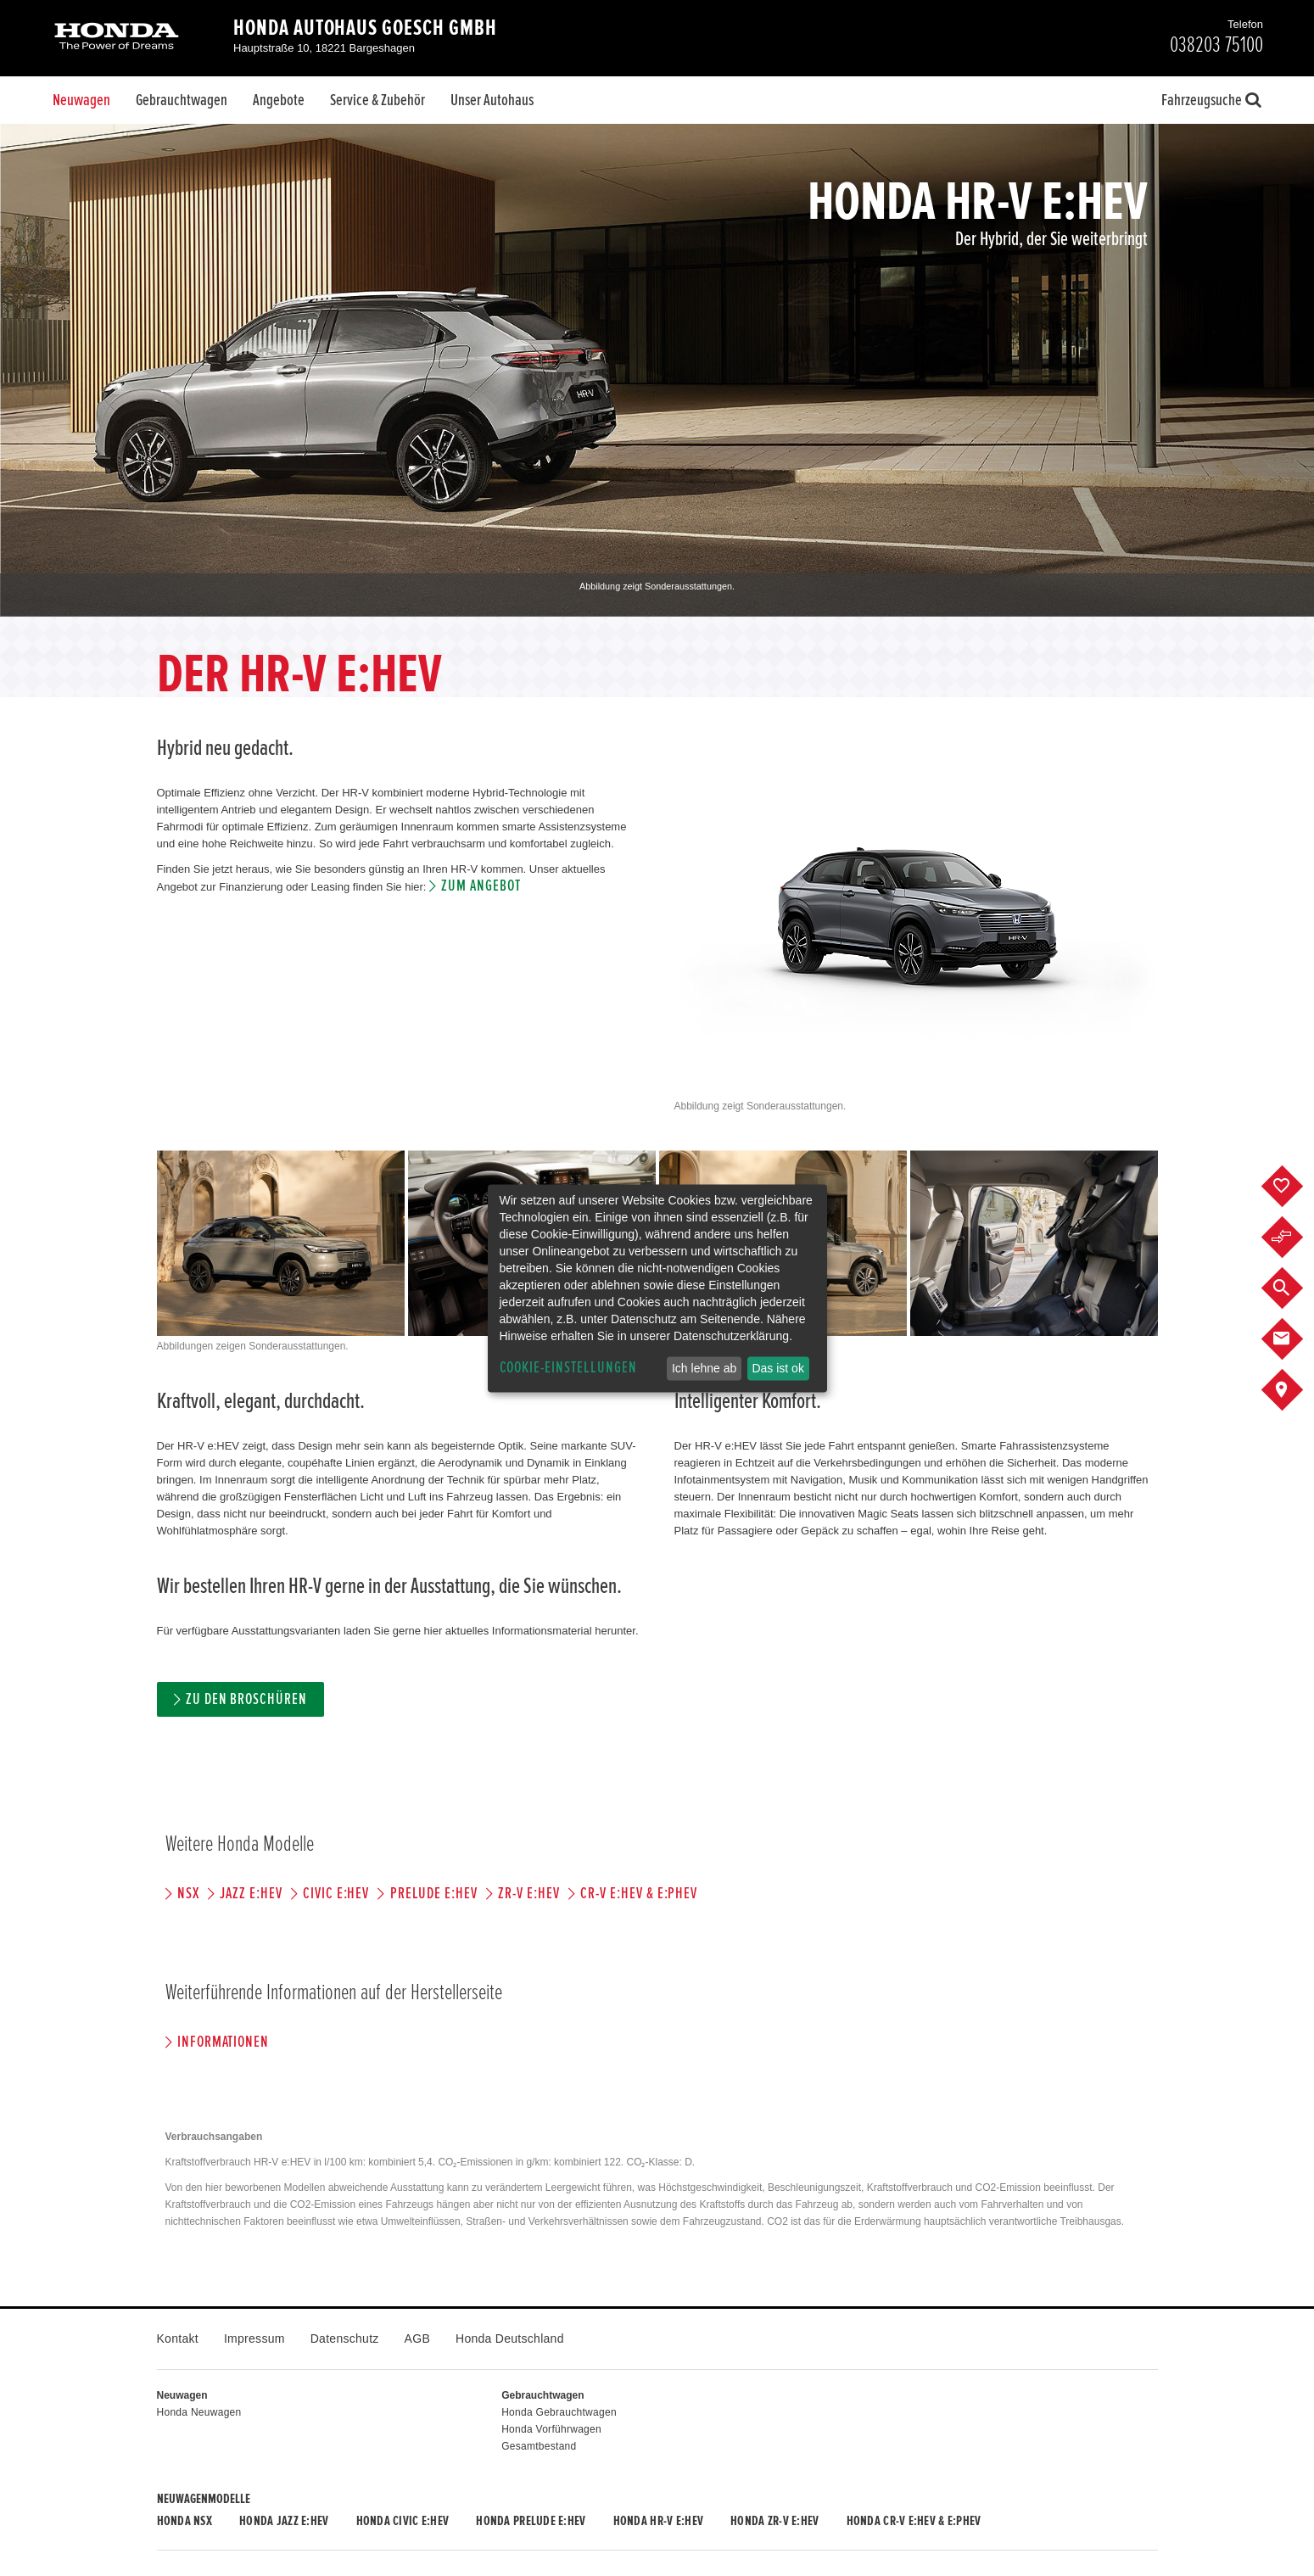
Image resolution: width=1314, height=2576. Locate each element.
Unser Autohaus (492, 100)
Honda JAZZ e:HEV (283, 2521)
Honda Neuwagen (199, 2412)
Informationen (223, 2042)
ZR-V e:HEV (529, 1894)
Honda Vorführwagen (551, 2429)
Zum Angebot (480, 886)
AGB (417, 2338)
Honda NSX (185, 2521)
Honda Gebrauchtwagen (559, 2412)
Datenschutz (344, 2338)
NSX (188, 1894)
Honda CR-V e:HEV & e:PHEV (914, 2521)
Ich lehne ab (704, 1368)
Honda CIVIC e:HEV (403, 2521)
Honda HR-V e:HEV (658, 2521)
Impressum (254, 2338)
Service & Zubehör (377, 100)
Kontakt (177, 2338)
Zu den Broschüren (246, 1699)
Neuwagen (81, 100)
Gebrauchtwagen (181, 100)
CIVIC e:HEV (336, 1894)
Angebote (279, 100)
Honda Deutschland (510, 2338)
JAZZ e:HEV (251, 1894)
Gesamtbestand (538, 2446)
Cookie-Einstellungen (568, 1368)
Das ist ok (777, 1368)
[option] (657, 370)
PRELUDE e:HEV (434, 1894)
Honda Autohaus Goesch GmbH (365, 28)
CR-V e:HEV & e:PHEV (638, 1894)
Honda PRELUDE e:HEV (530, 2521)
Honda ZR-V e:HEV (774, 2521)
